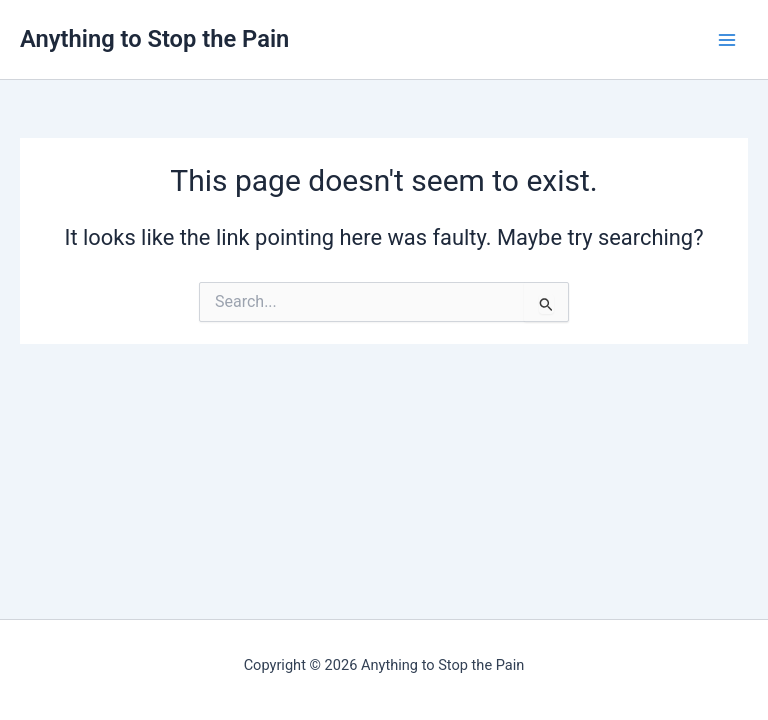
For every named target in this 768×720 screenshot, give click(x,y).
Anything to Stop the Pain (154, 39)
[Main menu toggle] (727, 40)
